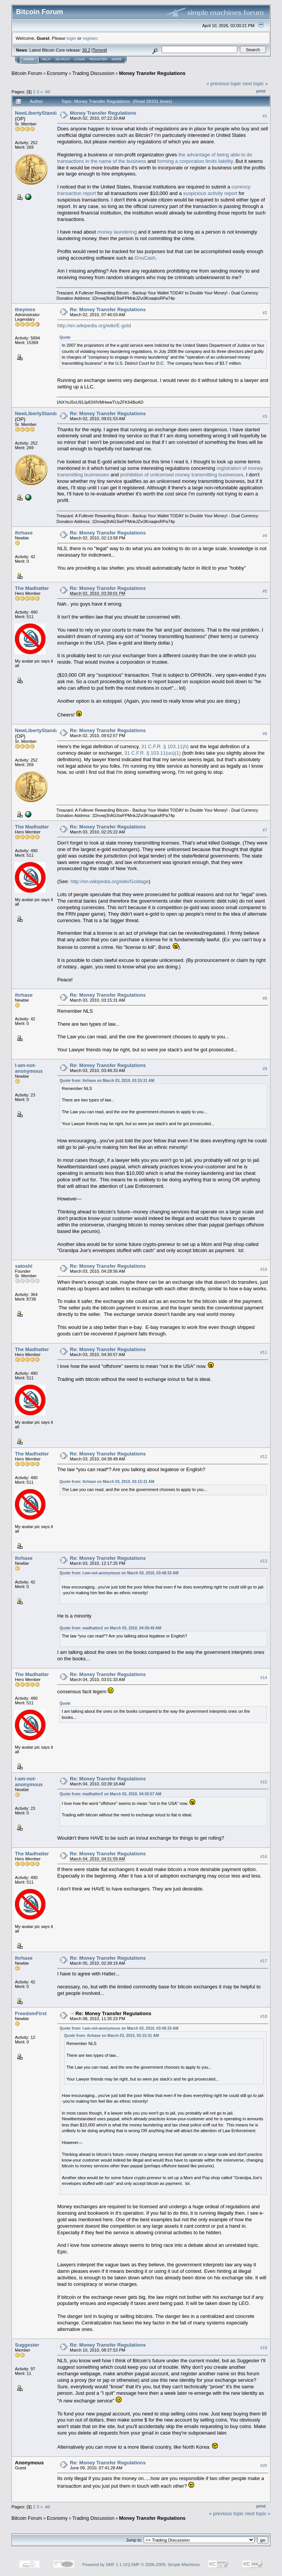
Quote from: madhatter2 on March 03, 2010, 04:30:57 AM (110, 1794)
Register (98, 59)
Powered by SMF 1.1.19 (105, 2564)
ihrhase (23, 533)
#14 (263, 1677)
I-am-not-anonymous (29, 1068)
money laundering (117, 232)
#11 (263, 1352)
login (71, 38)
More (117, 59)
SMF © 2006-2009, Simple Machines (165, 2564)
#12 (263, 1456)
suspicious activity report (210, 193)
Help (46, 59)
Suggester (27, 2345)
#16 (263, 1857)
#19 (263, 2348)
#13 (263, 1561)
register (90, 38)
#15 (263, 1782)
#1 (265, 116)
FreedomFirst (31, 2013)
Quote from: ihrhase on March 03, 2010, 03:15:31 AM (107, 1080)
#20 (263, 2465)
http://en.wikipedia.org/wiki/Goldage (109, 881)
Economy (57, 73)
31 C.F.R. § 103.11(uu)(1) (152, 753)
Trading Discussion (93, 73)
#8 (265, 998)
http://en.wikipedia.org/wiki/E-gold (94, 325)
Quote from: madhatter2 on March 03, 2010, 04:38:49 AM (110, 1628)
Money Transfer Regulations (152, 73)
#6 (265, 733)
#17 (263, 1961)
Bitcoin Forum (26, 73)
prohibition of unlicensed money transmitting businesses (181, 475)
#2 (265, 312)
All (47, 91)
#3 (265, 416)
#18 (263, 2016)
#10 (263, 1269)
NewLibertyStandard (39, 113)
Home (29, 59)
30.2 (86, 50)
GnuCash (145, 258)
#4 (265, 535)
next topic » (255, 83)
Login (79, 59)
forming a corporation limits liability (195, 161)
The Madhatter (32, 588)
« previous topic (223, 83)
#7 (265, 830)
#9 (265, 1068)
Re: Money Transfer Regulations (108, 309)
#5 (265, 591)
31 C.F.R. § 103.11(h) (165, 746)
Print (261, 91)
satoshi (23, 1266)
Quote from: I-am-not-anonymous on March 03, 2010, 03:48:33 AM (119, 1573)
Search (62, 59)
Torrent (99, 50)
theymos (25, 309)
